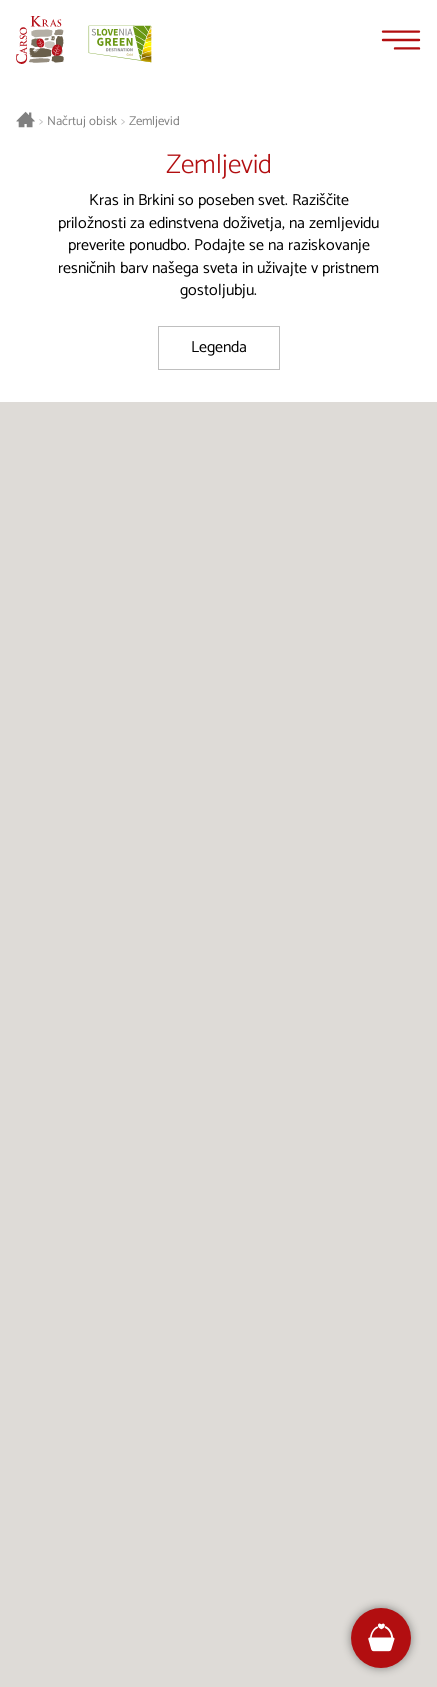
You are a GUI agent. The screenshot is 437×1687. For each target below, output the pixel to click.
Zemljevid (154, 122)
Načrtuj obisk (82, 122)
